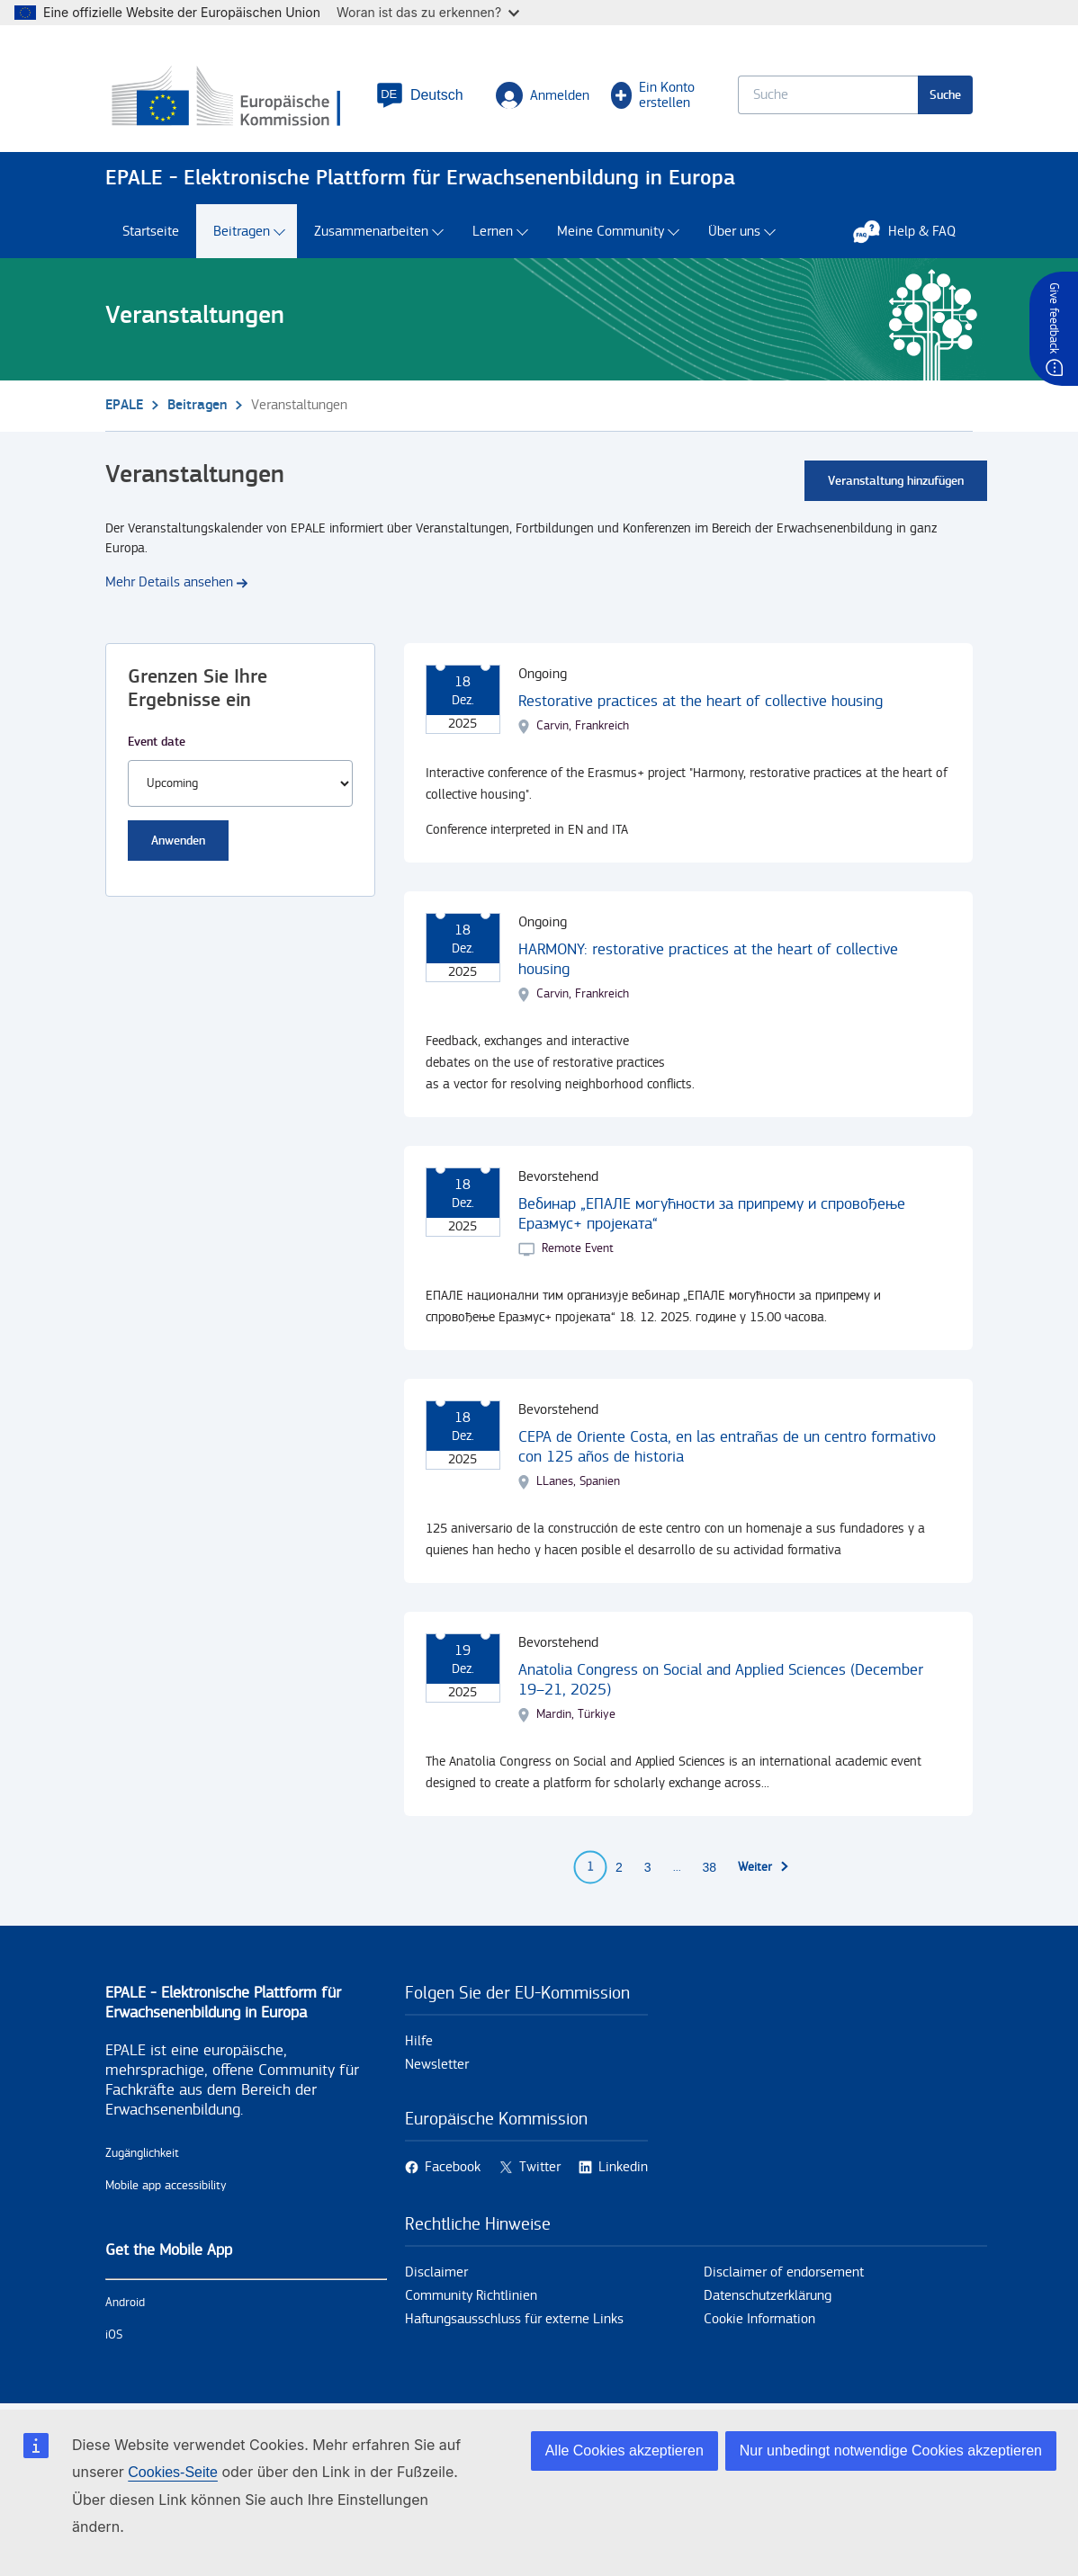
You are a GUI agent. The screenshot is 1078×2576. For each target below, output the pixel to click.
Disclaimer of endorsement (784, 2272)
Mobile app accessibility (166, 2185)
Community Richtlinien (471, 2295)
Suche (945, 95)
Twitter (540, 2167)
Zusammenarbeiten (371, 231)
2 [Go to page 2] (619, 1867)
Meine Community (610, 231)
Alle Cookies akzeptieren (624, 2450)
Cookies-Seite (173, 2472)
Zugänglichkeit (142, 2153)
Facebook (453, 2167)
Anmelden (542, 95)
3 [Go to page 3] (647, 1867)
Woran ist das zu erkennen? (428, 12)
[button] (419, 95)
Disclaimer (436, 2272)
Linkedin (623, 2167)
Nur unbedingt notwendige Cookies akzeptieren (891, 2450)
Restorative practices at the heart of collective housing (700, 701)
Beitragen (241, 231)
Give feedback (1054, 317)
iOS (113, 2335)
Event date (156, 741)
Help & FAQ (913, 231)
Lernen (492, 231)
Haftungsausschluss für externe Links (514, 2319)
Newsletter (437, 2064)
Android (125, 2302)
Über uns (734, 231)
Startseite (150, 231)
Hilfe (419, 2041)
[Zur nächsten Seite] (764, 1867)
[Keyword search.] (828, 95)
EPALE (124, 405)
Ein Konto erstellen (653, 95)
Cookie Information (759, 2319)
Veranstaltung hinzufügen (896, 480)
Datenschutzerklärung (767, 2295)
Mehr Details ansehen (169, 582)
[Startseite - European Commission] (230, 98)
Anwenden (178, 840)
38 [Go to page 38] (710, 1867)
